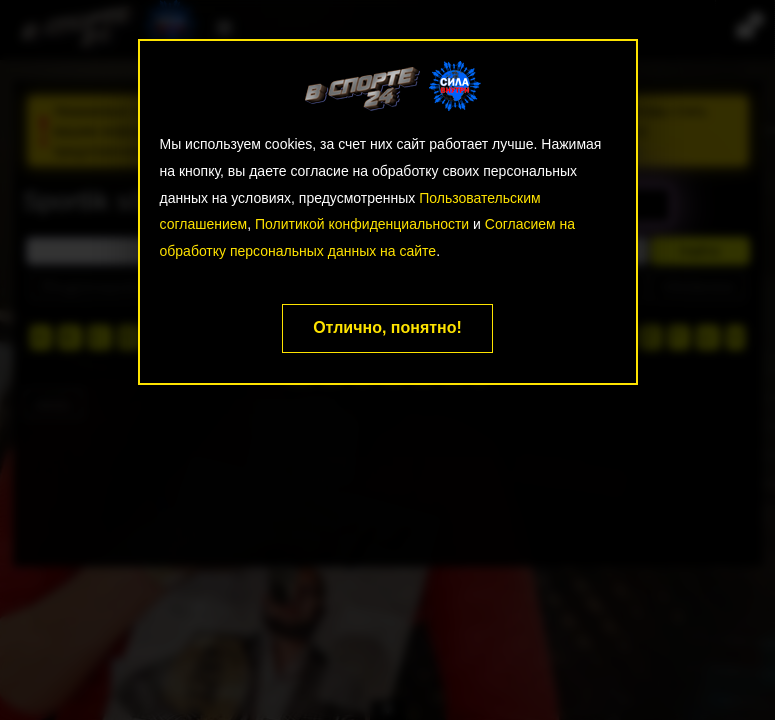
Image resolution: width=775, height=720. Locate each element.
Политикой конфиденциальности (362, 224)
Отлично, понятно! (387, 327)
